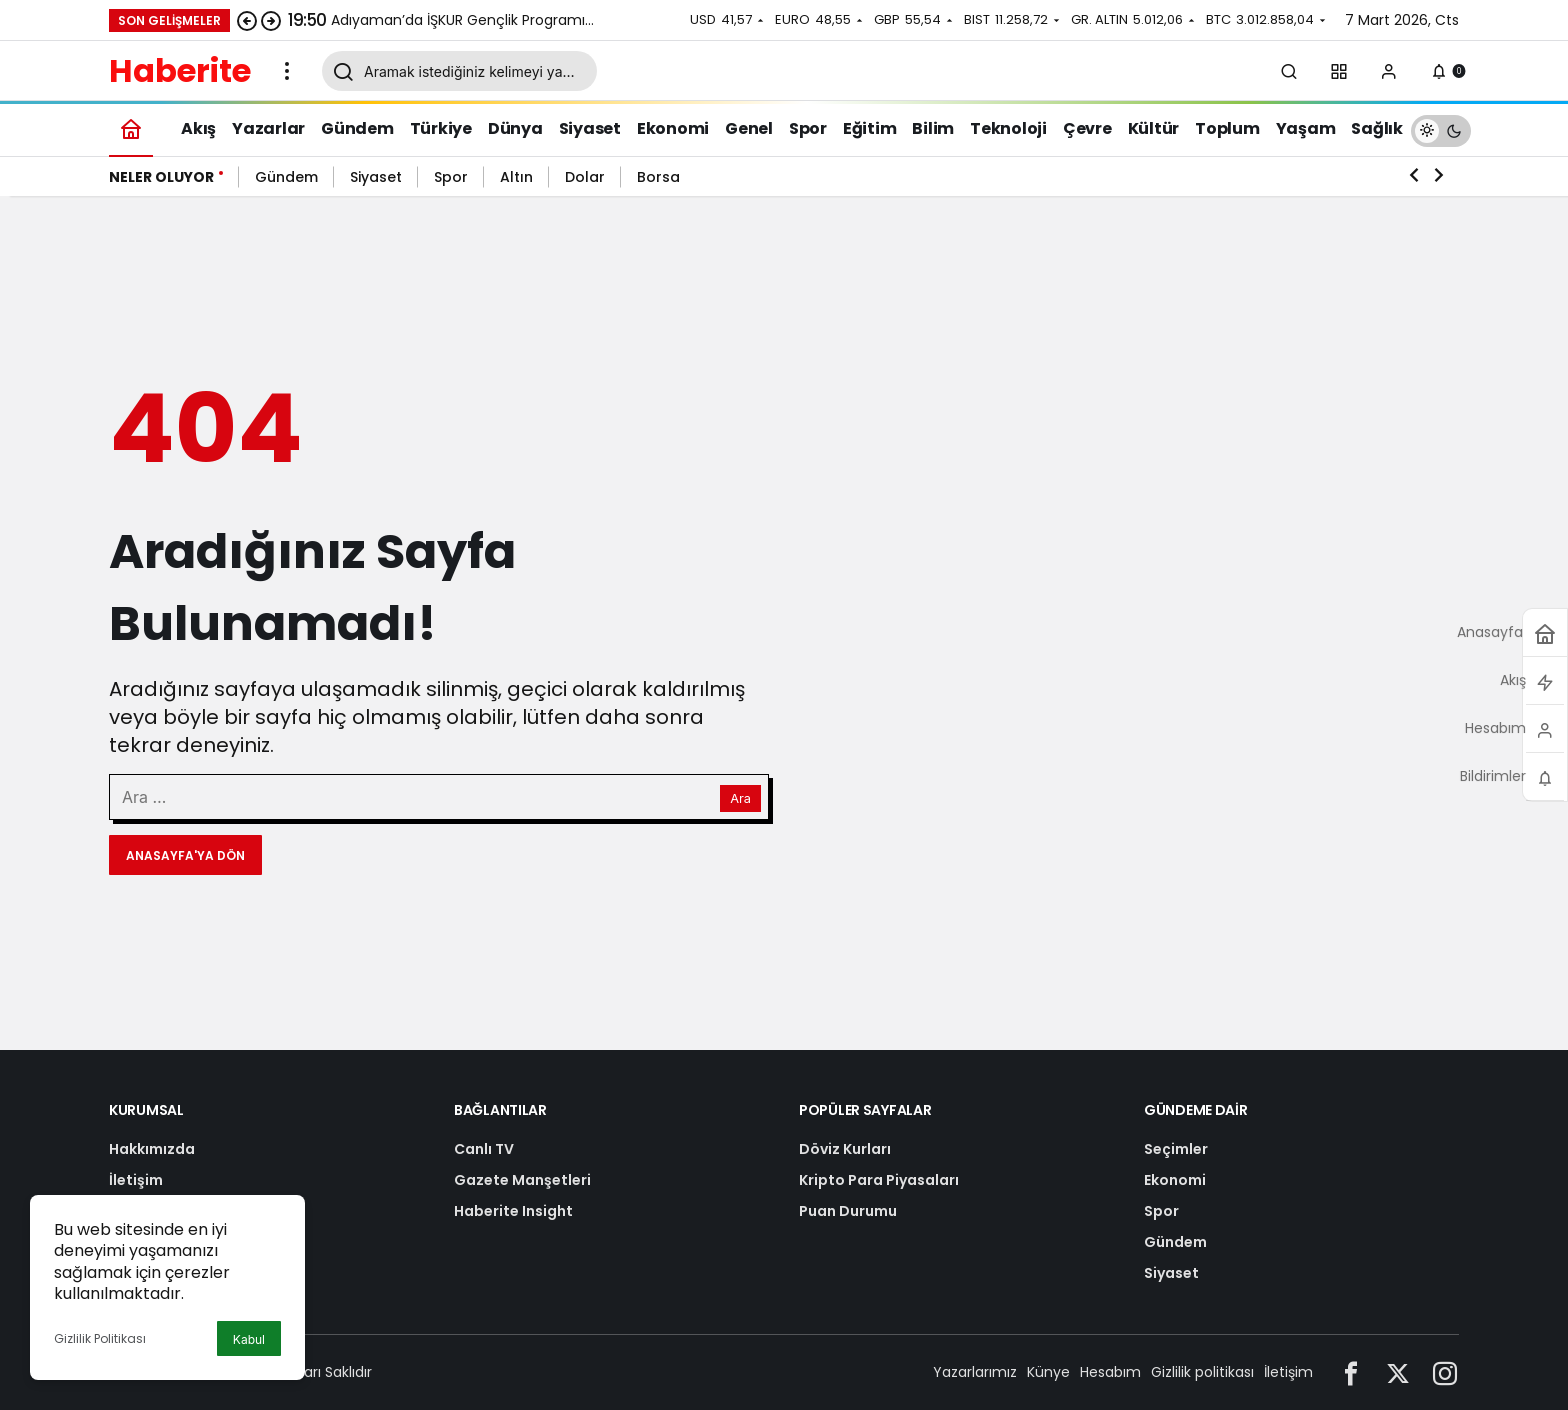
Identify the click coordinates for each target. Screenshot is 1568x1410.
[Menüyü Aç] (287, 71)
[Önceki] (247, 20)
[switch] (1441, 128)
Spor (451, 177)
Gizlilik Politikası (100, 1338)
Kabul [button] (249, 1339)
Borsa (658, 177)
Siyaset (376, 177)
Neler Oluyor (161, 177)
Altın (516, 177)
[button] (1339, 71)
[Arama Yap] (1289, 71)
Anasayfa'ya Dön (185, 855)
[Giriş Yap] (1389, 71)
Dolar (585, 177)
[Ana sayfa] (131, 128)
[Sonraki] (271, 20)
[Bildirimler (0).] (1439, 71)
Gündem (286, 177)
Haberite (180, 70)
